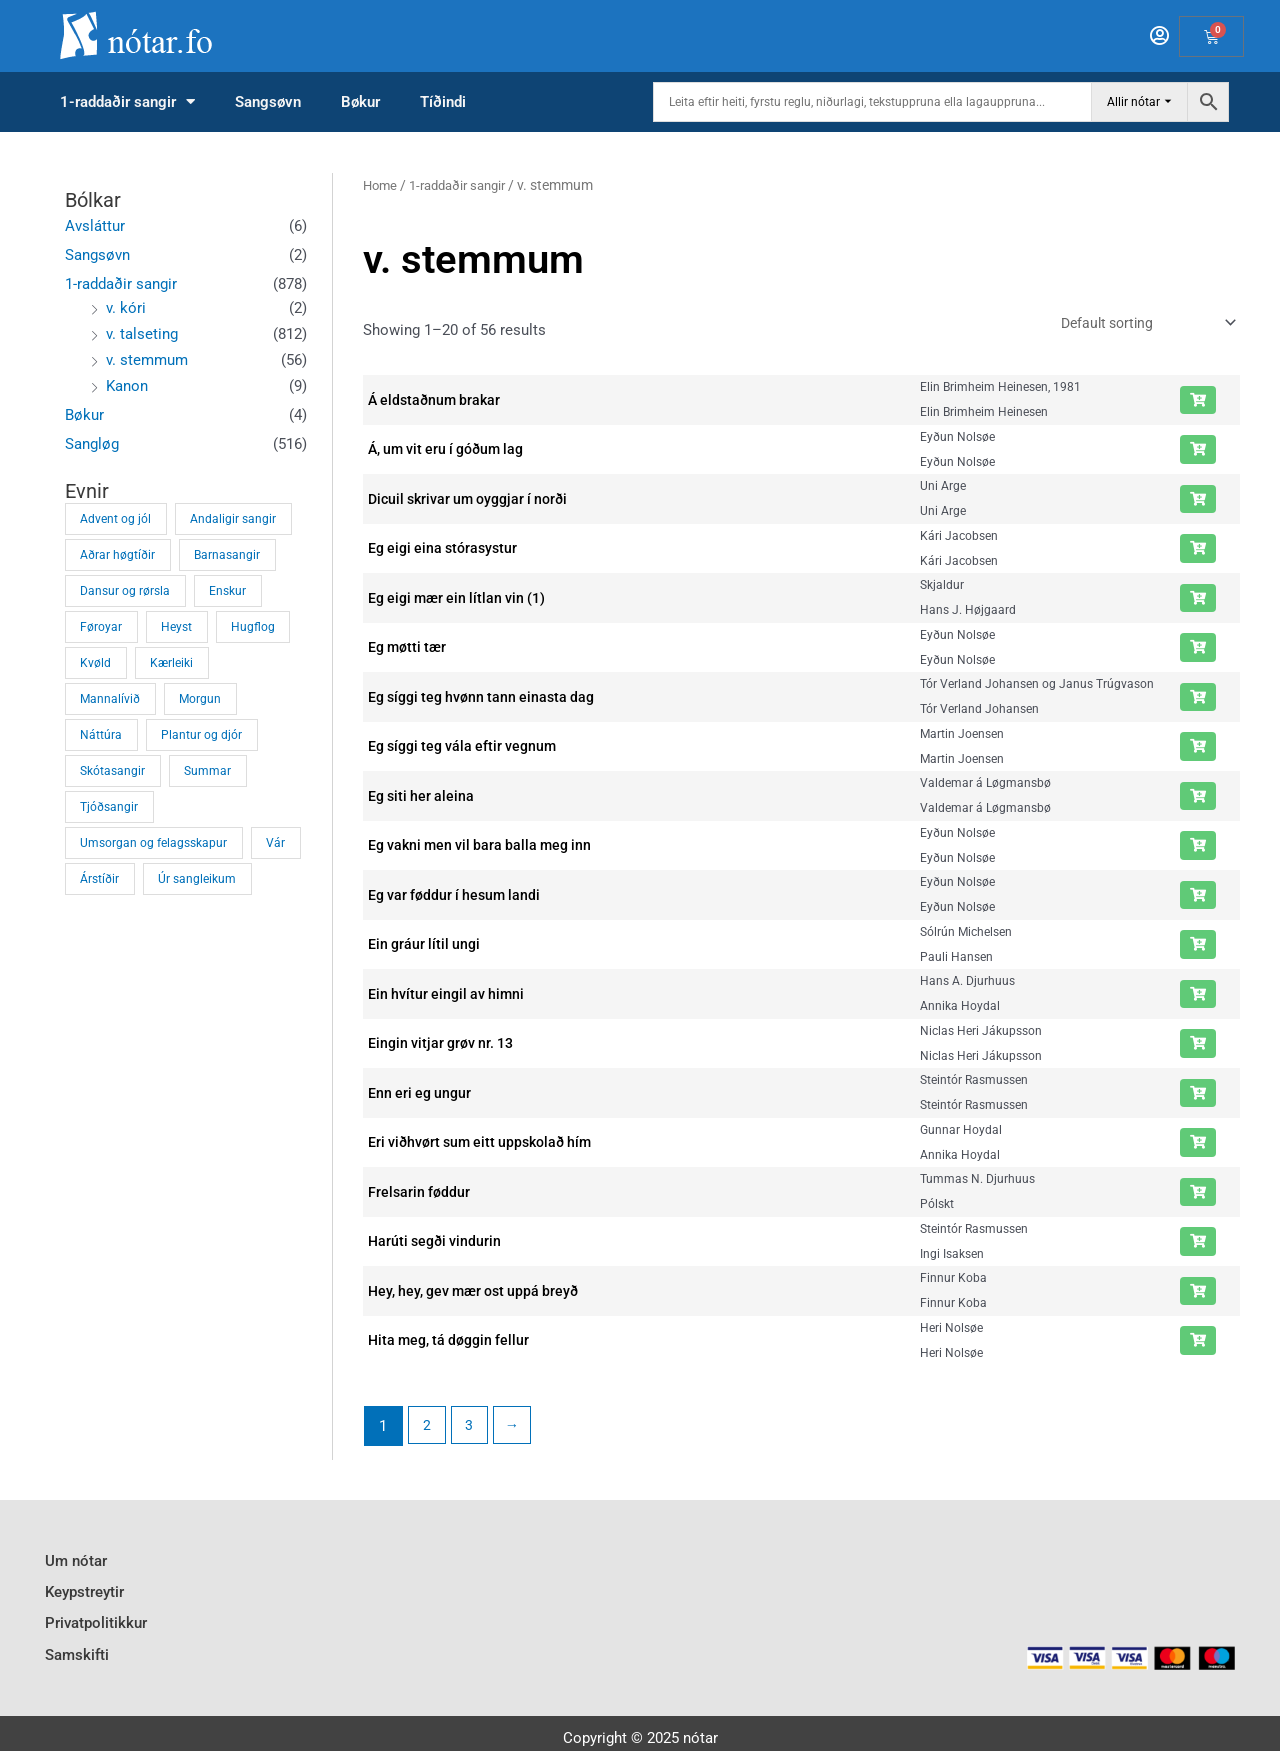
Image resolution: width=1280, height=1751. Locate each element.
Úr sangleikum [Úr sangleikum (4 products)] (197, 879)
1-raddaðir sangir (127, 102)
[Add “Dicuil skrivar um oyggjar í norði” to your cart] (1198, 502)
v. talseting (142, 334)
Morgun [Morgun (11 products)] (200, 699)
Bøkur (360, 102)
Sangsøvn (268, 102)
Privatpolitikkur (96, 1614)
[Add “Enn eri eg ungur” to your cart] (1198, 1096)
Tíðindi (443, 102)
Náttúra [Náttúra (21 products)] (101, 735)
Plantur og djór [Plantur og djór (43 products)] (201, 735)
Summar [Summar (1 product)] (207, 771)
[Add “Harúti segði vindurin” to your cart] (1198, 1245)
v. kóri (126, 308)
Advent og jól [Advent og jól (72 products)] (115, 519)
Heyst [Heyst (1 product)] (176, 627)
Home (381, 185)
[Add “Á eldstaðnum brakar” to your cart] (1198, 403)
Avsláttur (95, 226)
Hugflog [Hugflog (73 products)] (253, 627)
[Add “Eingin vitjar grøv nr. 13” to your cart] (1198, 1047)
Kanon (127, 386)
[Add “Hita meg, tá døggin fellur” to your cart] (1198, 1344)
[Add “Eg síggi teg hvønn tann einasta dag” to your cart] (1198, 700)
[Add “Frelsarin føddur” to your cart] (1198, 1195)
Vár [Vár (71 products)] (275, 843)
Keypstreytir (84, 1587)
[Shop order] (1136, 324)
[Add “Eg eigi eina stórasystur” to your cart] (1198, 552)
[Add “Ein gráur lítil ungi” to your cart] (1198, 948)
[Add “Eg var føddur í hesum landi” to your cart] (1198, 898)
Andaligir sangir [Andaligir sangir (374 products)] (233, 519)
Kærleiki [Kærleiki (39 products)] (171, 663)
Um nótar (76, 1560)
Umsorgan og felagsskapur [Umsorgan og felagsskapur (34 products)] (153, 843)
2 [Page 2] (428, 1428)
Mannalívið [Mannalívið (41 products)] (110, 699)
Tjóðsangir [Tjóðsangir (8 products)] (109, 807)
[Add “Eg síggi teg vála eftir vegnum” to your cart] (1198, 750)
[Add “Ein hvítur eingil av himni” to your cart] (1198, 997)
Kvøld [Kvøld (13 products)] (95, 663)
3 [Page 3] (472, 1428)
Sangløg (92, 444)
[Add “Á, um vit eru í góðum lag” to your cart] (1198, 453)
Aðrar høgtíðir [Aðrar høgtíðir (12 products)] (117, 555)
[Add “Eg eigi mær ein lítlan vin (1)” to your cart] (1198, 601)
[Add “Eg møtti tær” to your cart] (1198, 651)
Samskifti (77, 1641)
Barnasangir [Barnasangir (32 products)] (227, 555)
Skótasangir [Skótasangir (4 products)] (112, 771)
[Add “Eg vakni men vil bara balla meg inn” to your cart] (1198, 849)
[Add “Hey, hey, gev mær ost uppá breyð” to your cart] (1198, 1294)
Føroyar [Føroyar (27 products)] (101, 627)
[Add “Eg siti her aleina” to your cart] (1198, 799)
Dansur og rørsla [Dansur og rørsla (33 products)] (125, 591)
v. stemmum (147, 360)
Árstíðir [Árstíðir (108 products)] (99, 879)
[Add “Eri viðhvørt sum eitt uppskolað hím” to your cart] (1198, 1146)
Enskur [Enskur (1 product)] (227, 591)
